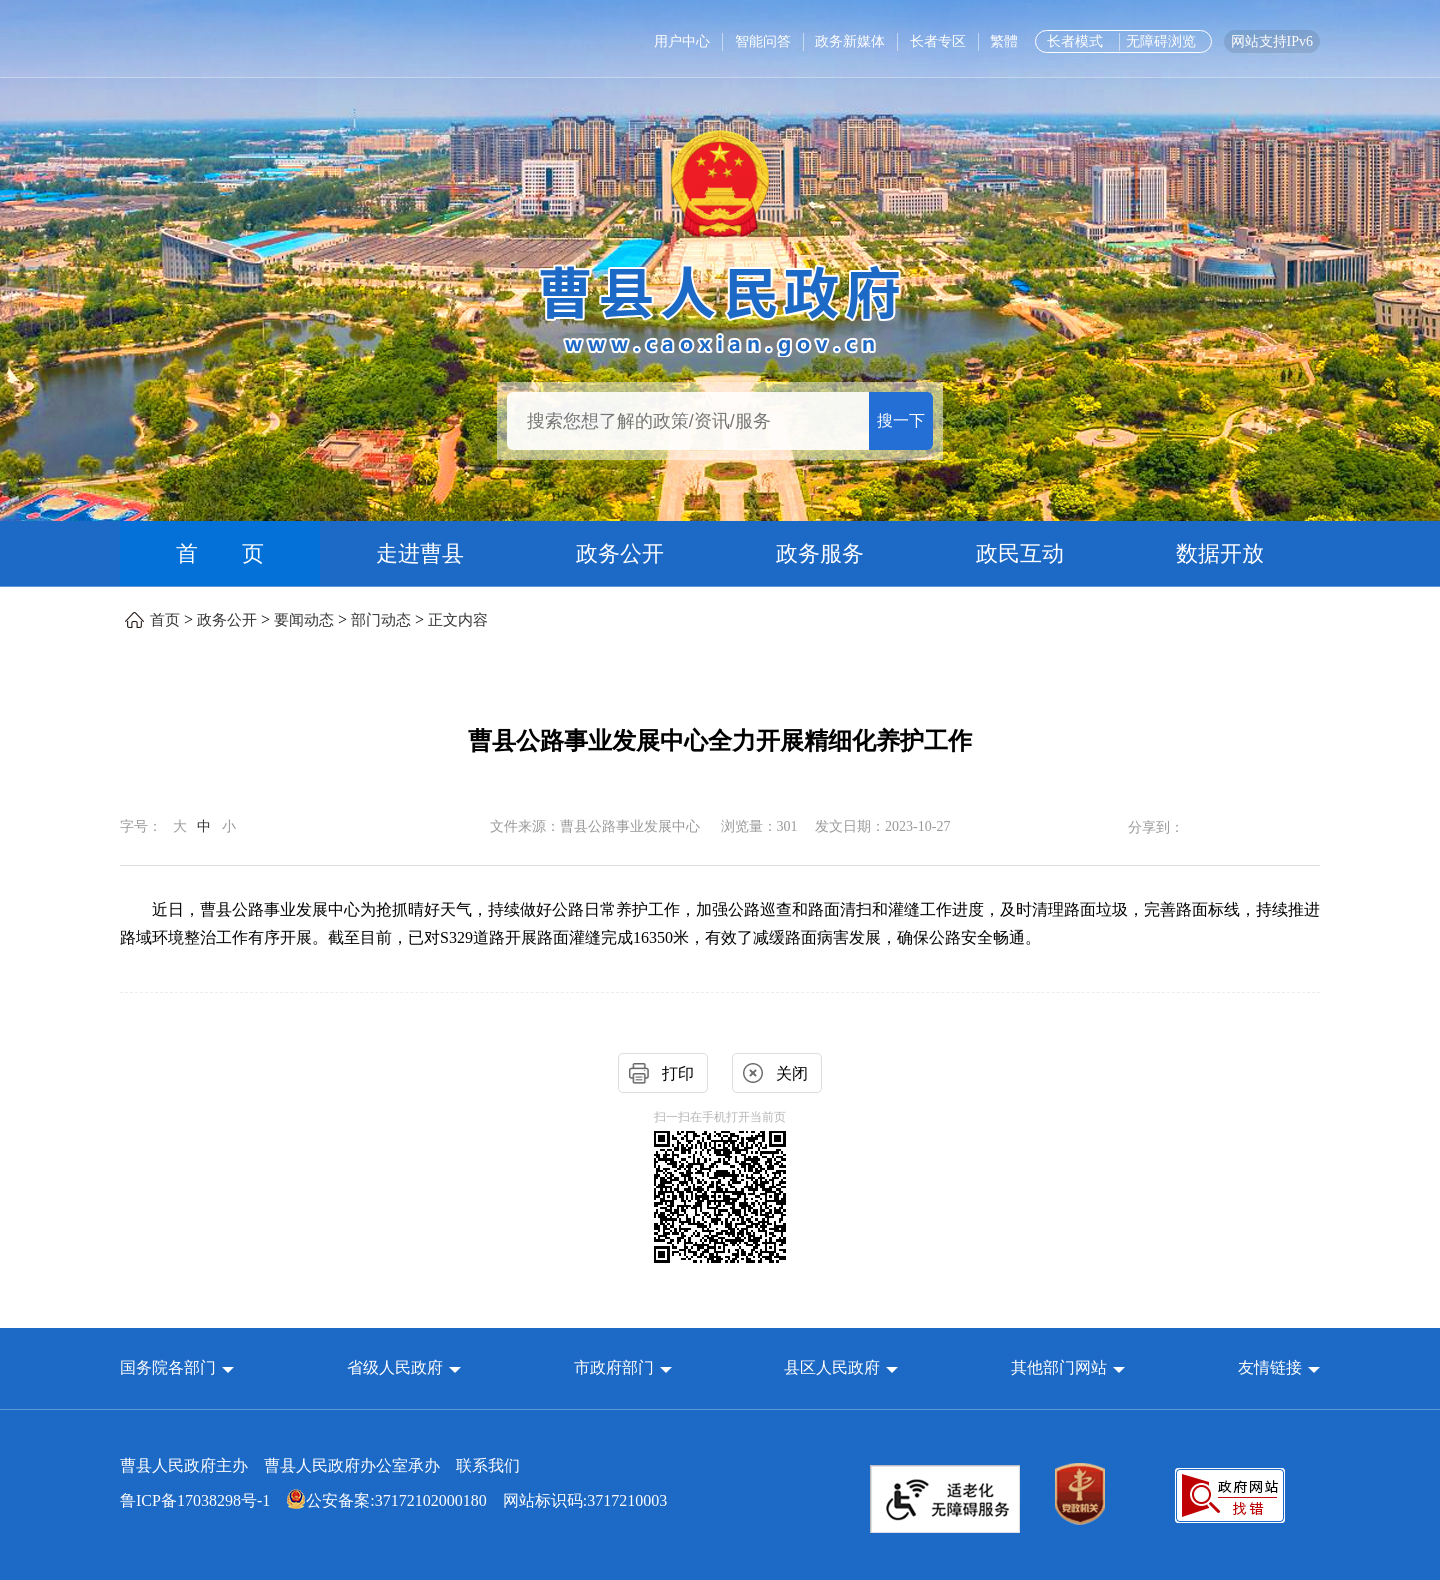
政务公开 (620, 553)
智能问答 (763, 41)
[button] (177, 1367)
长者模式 (1075, 41)
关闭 (792, 1073)
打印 (678, 1073)
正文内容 (458, 620)
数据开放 (1220, 553)
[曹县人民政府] (720, 307)
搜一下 (901, 420)
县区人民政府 (834, 1367)
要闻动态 (304, 620)
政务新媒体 (850, 41)
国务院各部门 (170, 1367)
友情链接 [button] (1279, 1367)
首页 (165, 620)
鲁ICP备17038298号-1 (195, 1500)
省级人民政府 (397, 1367)
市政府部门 (614, 1367)
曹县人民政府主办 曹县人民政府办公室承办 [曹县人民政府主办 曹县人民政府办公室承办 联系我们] (320, 1465)
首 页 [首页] (220, 553)
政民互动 (1020, 553)
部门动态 (381, 620)
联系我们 (488, 1465)
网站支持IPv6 (1272, 41)
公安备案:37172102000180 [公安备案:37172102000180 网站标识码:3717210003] (386, 1500)
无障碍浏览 (1161, 41)
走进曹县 (420, 553)
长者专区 (938, 41)
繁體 (1004, 41)
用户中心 (682, 41)
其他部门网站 (1059, 1367)
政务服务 (820, 553)
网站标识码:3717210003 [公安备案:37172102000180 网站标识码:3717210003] (393, 1500)
